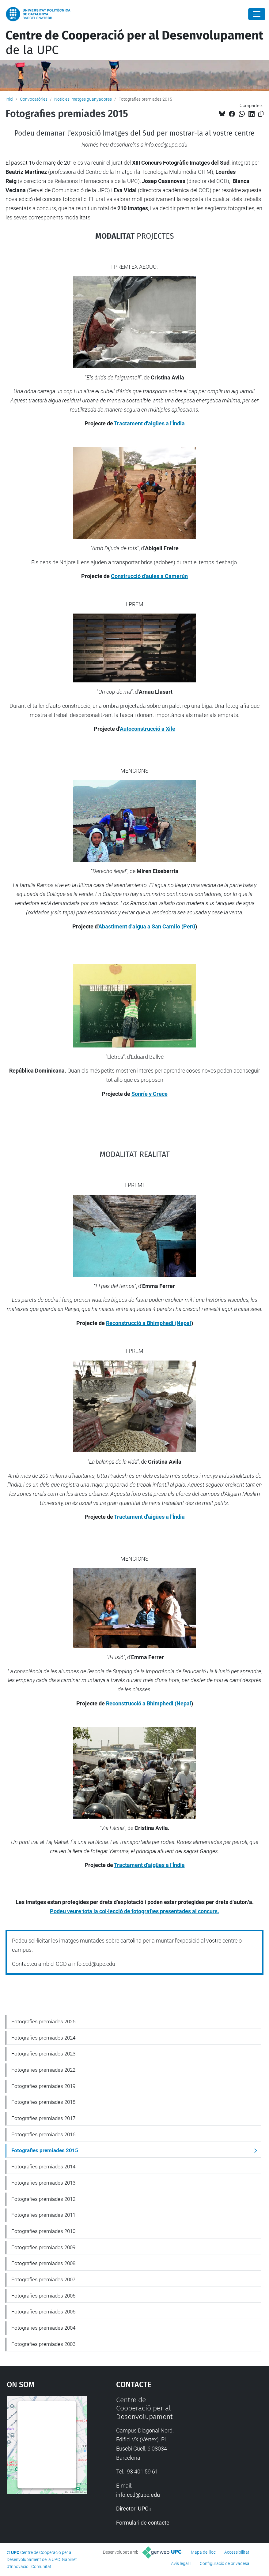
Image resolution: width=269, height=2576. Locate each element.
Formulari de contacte (142, 2522)
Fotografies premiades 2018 (43, 2102)
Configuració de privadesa (224, 2563)
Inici (9, 99)
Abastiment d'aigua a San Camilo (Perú (146, 926)
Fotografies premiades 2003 (43, 2344)
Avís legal (180, 2563)
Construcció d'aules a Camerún (149, 576)
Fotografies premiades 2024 (43, 2038)
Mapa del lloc (203, 2552)
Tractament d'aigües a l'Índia (149, 423)
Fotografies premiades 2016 (43, 2134)
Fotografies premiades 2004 (43, 2328)
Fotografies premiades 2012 (43, 2199)
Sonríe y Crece (149, 1094)
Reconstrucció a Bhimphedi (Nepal (148, 1323)
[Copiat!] (260, 114)
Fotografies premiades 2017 (43, 2118)
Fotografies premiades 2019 (43, 2086)
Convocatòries (33, 99)
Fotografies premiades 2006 (43, 2296)
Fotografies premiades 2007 (43, 2279)
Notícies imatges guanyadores (83, 99)
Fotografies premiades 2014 (43, 2166)
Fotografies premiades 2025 (43, 2021)
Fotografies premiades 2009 (43, 2247)
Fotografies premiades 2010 (43, 2231)
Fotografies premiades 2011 (43, 2215)
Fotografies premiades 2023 (43, 2054)
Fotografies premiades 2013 (43, 2183)
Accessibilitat (236, 2552)
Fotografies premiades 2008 (43, 2263)
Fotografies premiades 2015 (44, 2150)
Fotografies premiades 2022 (43, 2070)
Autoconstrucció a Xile (147, 729)
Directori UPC (132, 2508)
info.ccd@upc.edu (138, 2495)
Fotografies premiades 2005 (43, 2312)
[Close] (256, 14)
